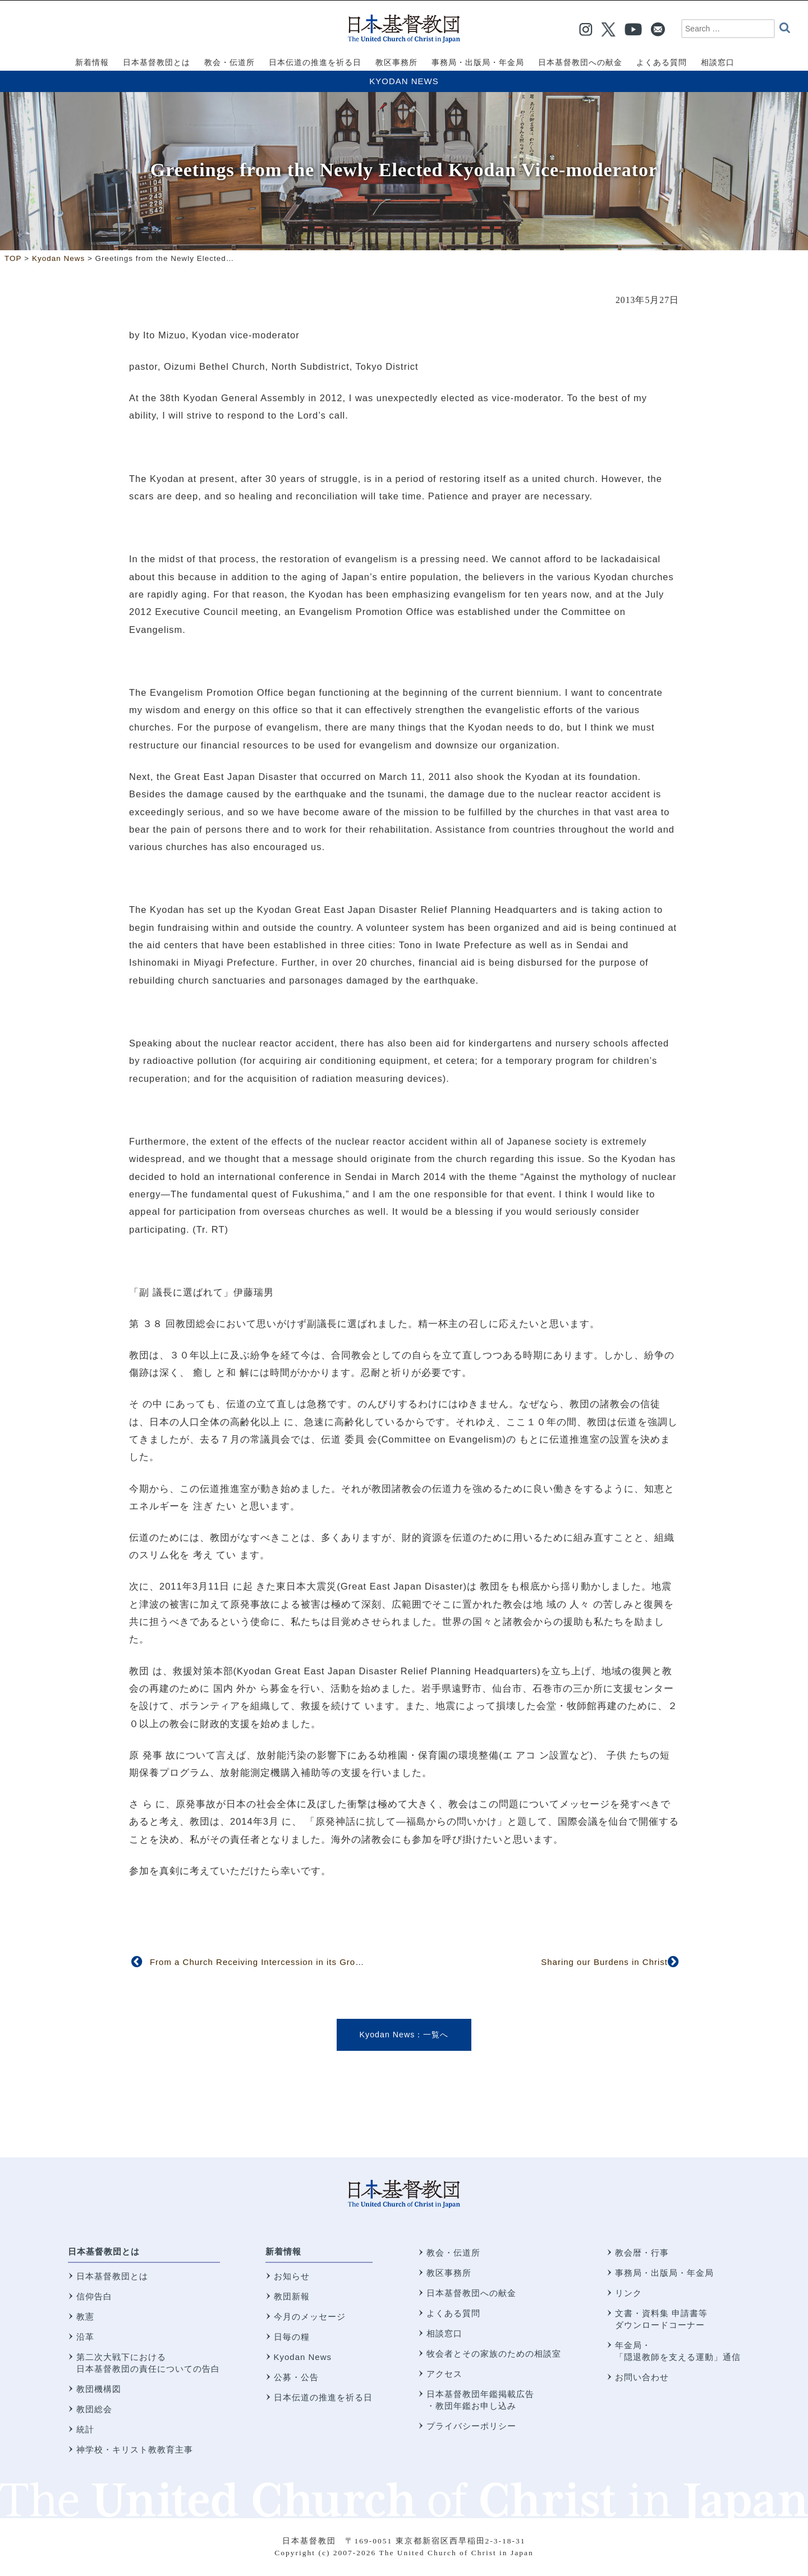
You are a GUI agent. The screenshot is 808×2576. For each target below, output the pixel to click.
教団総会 (94, 2409)
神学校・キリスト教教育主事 (134, 2449)
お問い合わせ (642, 2377)
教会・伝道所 (453, 2252)
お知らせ (292, 2276)
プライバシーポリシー (471, 2426)
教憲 (85, 2316)
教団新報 (292, 2296)
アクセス (444, 2373)
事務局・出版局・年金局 (664, 2272)
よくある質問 (453, 2313)
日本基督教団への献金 (471, 2293)
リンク (628, 2293)
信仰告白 (94, 2296)
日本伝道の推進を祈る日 (323, 2397)
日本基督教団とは (104, 2251)
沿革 (85, 2336)
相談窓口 (444, 2333)
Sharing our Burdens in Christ (604, 1962)
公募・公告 (296, 2377)
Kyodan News (404, 81)
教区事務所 (448, 2272)
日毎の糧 (292, 2336)
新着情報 (283, 2251)
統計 (85, 2429)
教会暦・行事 (642, 2252)
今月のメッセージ (310, 2316)
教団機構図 (98, 2389)
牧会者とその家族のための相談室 (493, 2353)
